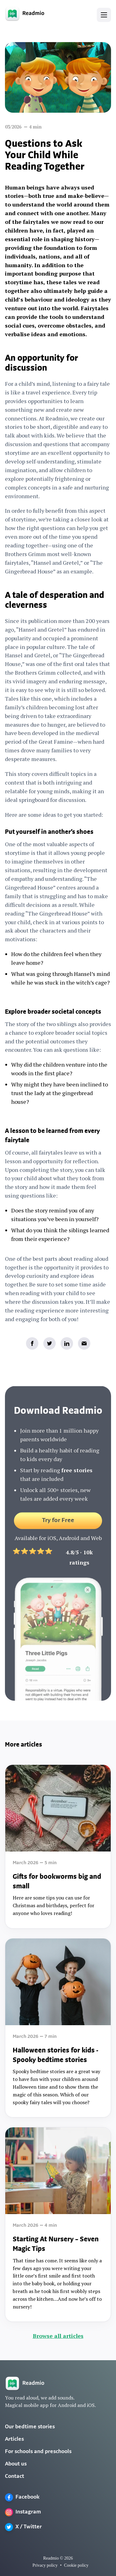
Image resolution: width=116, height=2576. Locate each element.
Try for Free (58, 1525)
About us (16, 2464)
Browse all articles (58, 2335)
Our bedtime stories (30, 2427)
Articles (14, 2439)
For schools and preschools (38, 2452)
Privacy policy (45, 2565)
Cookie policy (76, 2565)
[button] (104, 15)
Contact (14, 2476)
